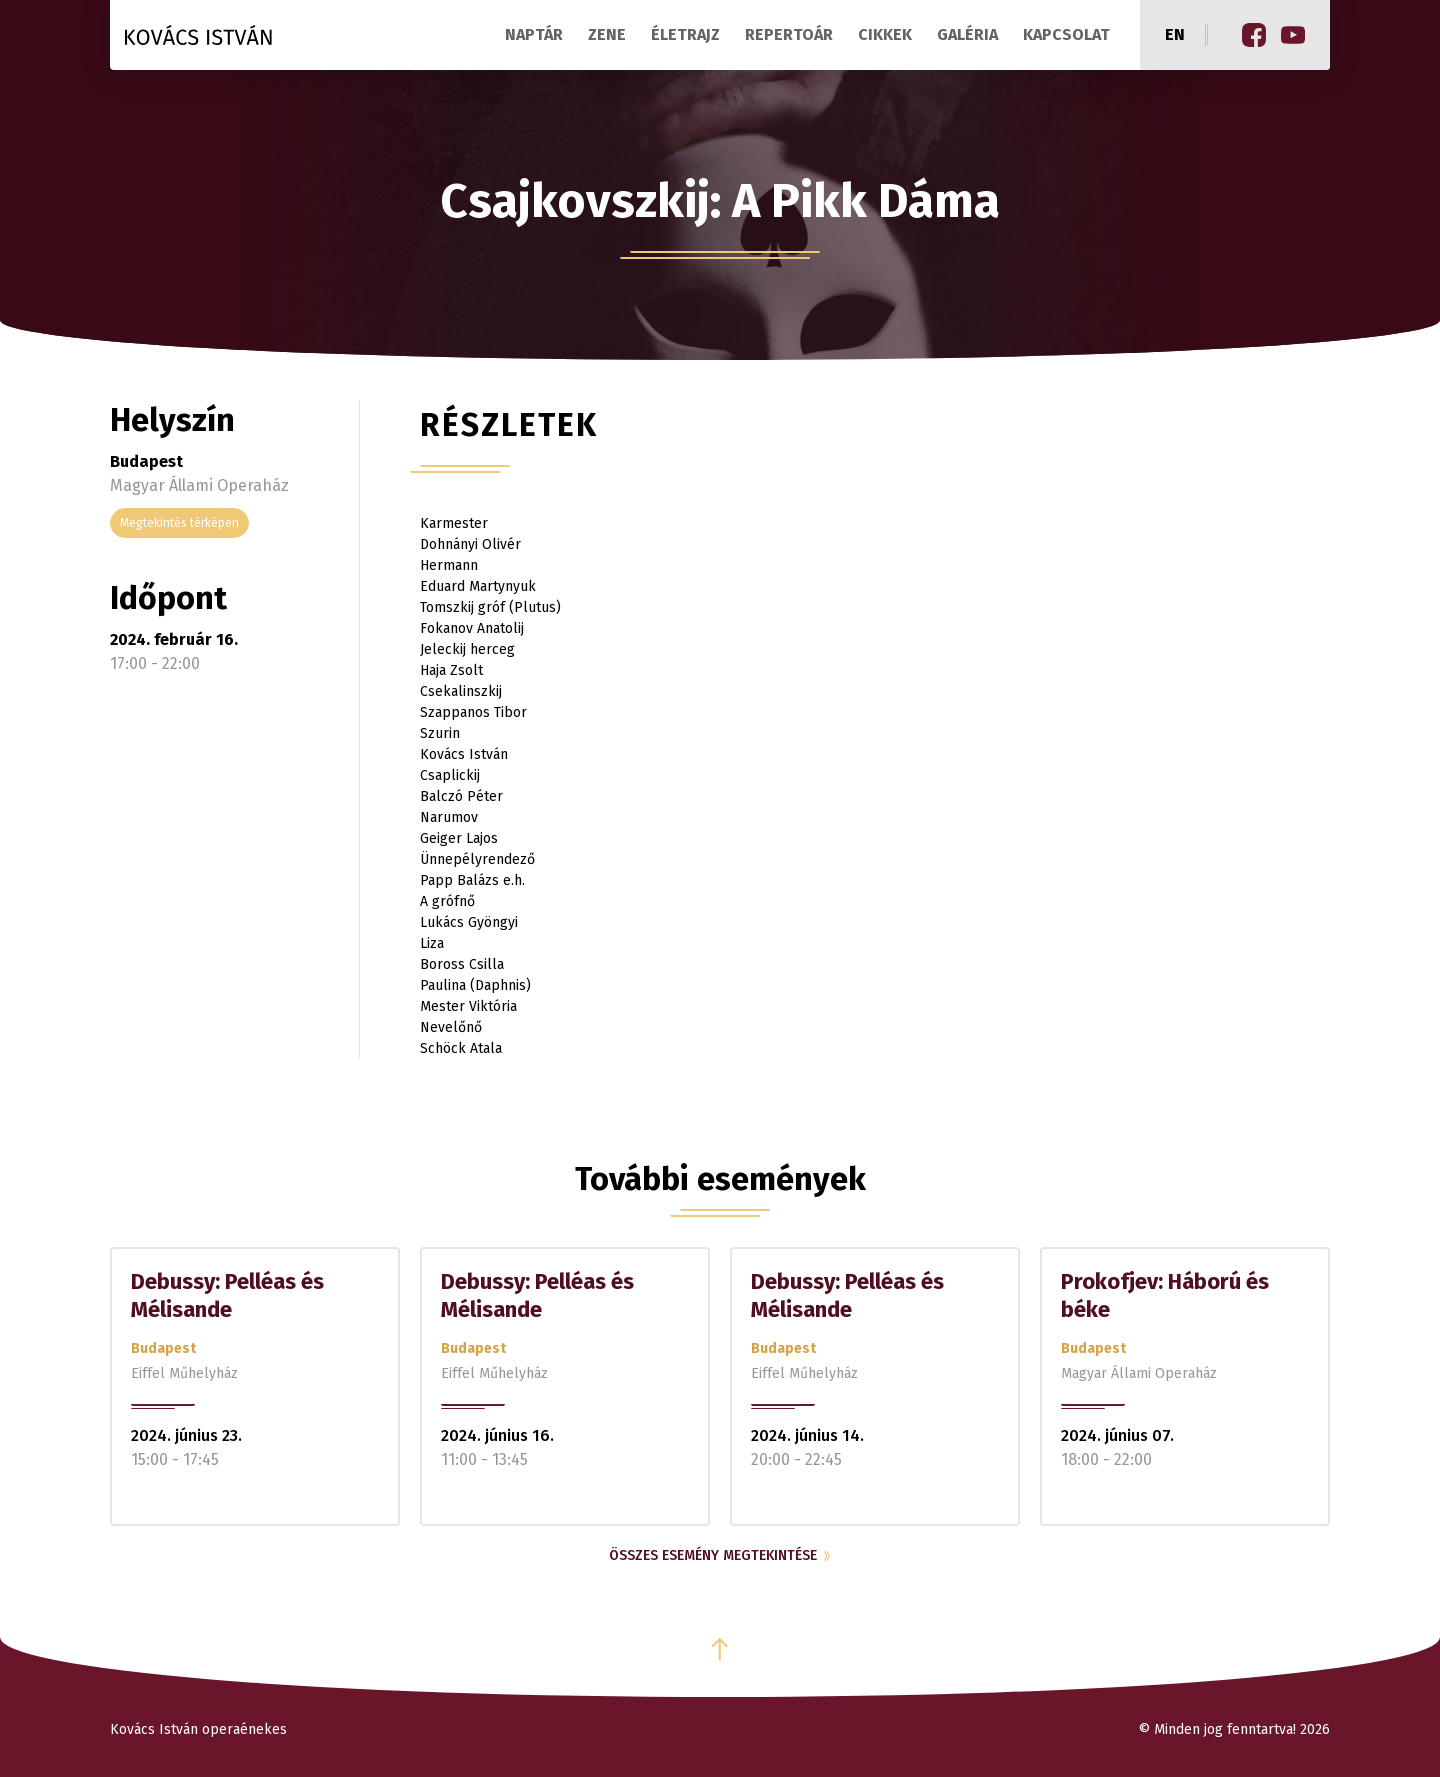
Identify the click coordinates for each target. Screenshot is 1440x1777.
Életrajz (685, 34)
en (1175, 34)
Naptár (534, 34)
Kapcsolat (1066, 34)
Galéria (967, 34)
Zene (607, 34)
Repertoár (789, 34)
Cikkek (885, 34)
